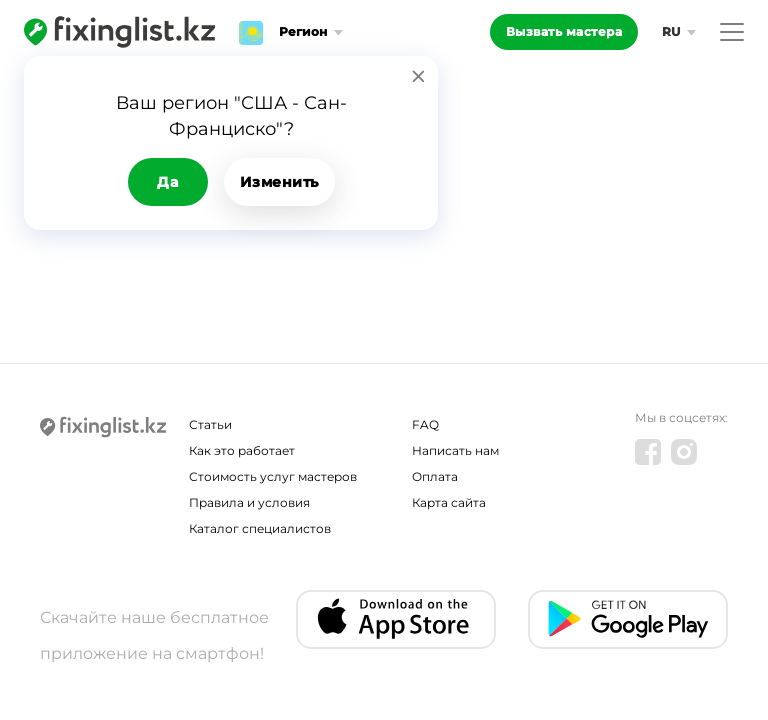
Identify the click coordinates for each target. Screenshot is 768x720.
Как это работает (242, 450)
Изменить (279, 182)
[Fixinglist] (119, 32)
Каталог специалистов (260, 528)
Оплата (435, 476)
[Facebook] (648, 452)
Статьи (210, 424)
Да (167, 182)
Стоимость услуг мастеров (273, 476)
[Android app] (628, 619)
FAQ (425, 424)
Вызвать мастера (564, 31)
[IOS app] (396, 619)
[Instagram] (684, 452)
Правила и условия (249, 502)
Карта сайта (449, 502)
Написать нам (455, 450)
